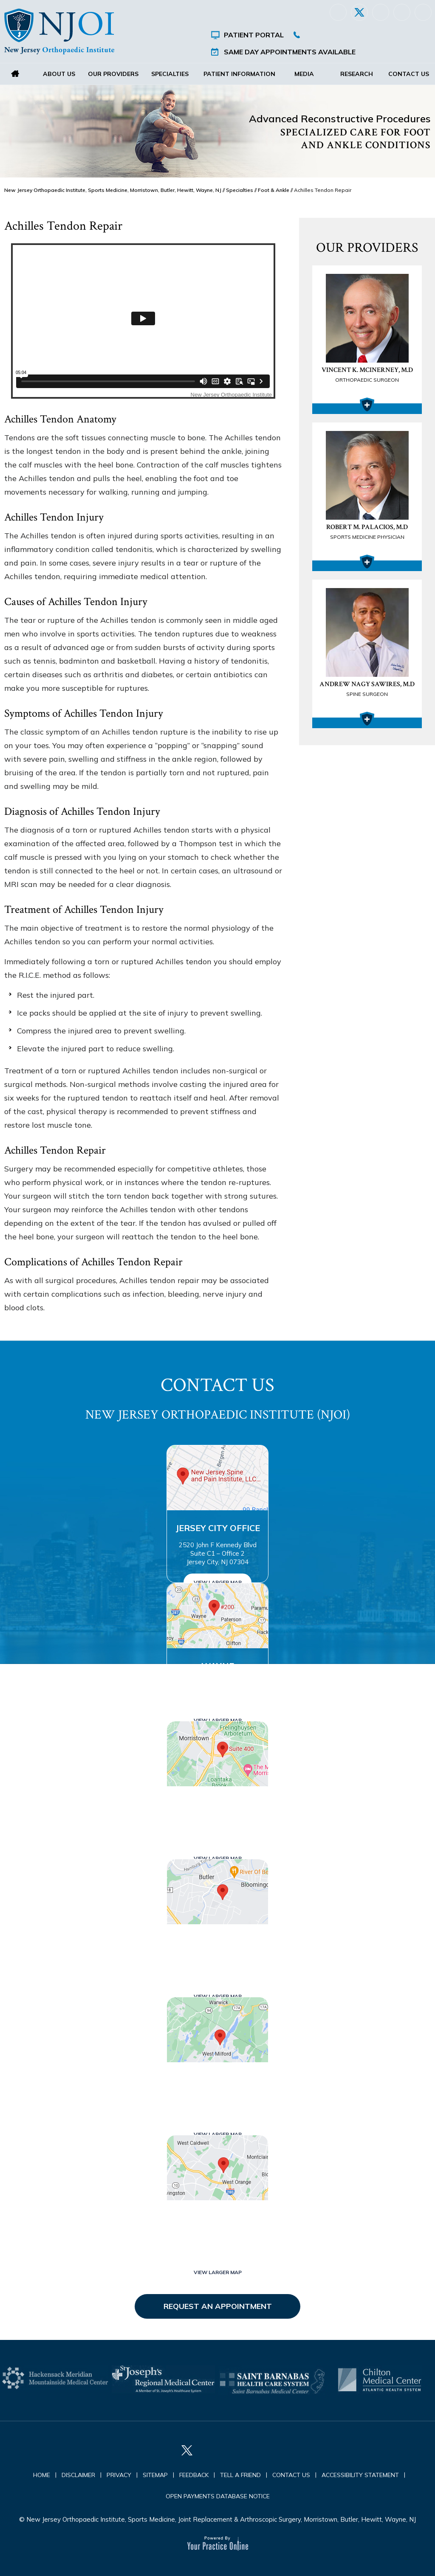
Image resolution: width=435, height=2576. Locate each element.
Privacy (119, 2475)
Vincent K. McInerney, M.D (367, 375)
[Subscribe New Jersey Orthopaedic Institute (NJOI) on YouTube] (423, 12)
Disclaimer (78, 2475)
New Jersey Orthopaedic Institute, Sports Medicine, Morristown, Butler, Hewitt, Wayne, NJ (112, 190)
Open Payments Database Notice (218, 2496)
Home (15, 73)
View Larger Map (218, 1582)
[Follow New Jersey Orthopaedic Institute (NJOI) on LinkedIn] (381, 12)
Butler (217, 1942)
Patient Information (239, 74)
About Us (58, 74)
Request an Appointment (218, 2306)
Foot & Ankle (273, 190)
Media (304, 74)
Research (356, 74)
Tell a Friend (240, 2475)
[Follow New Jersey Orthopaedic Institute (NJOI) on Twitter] (359, 12)
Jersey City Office (217, 1528)
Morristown (217, 1804)
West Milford (217, 2080)
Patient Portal (254, 35)
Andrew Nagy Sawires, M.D (367, 689)
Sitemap (155, 2475)
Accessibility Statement (360, 2475)
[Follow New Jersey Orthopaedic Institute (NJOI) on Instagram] (402, 12)
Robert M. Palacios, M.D (367, 532)
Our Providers (113, 74)
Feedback (194, 2475)
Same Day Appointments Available (290, 52)
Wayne (217, 1666)
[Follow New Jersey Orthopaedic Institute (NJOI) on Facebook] (338, 12)
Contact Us (409, 74)
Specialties (169, 74)
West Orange (217, 2218)
